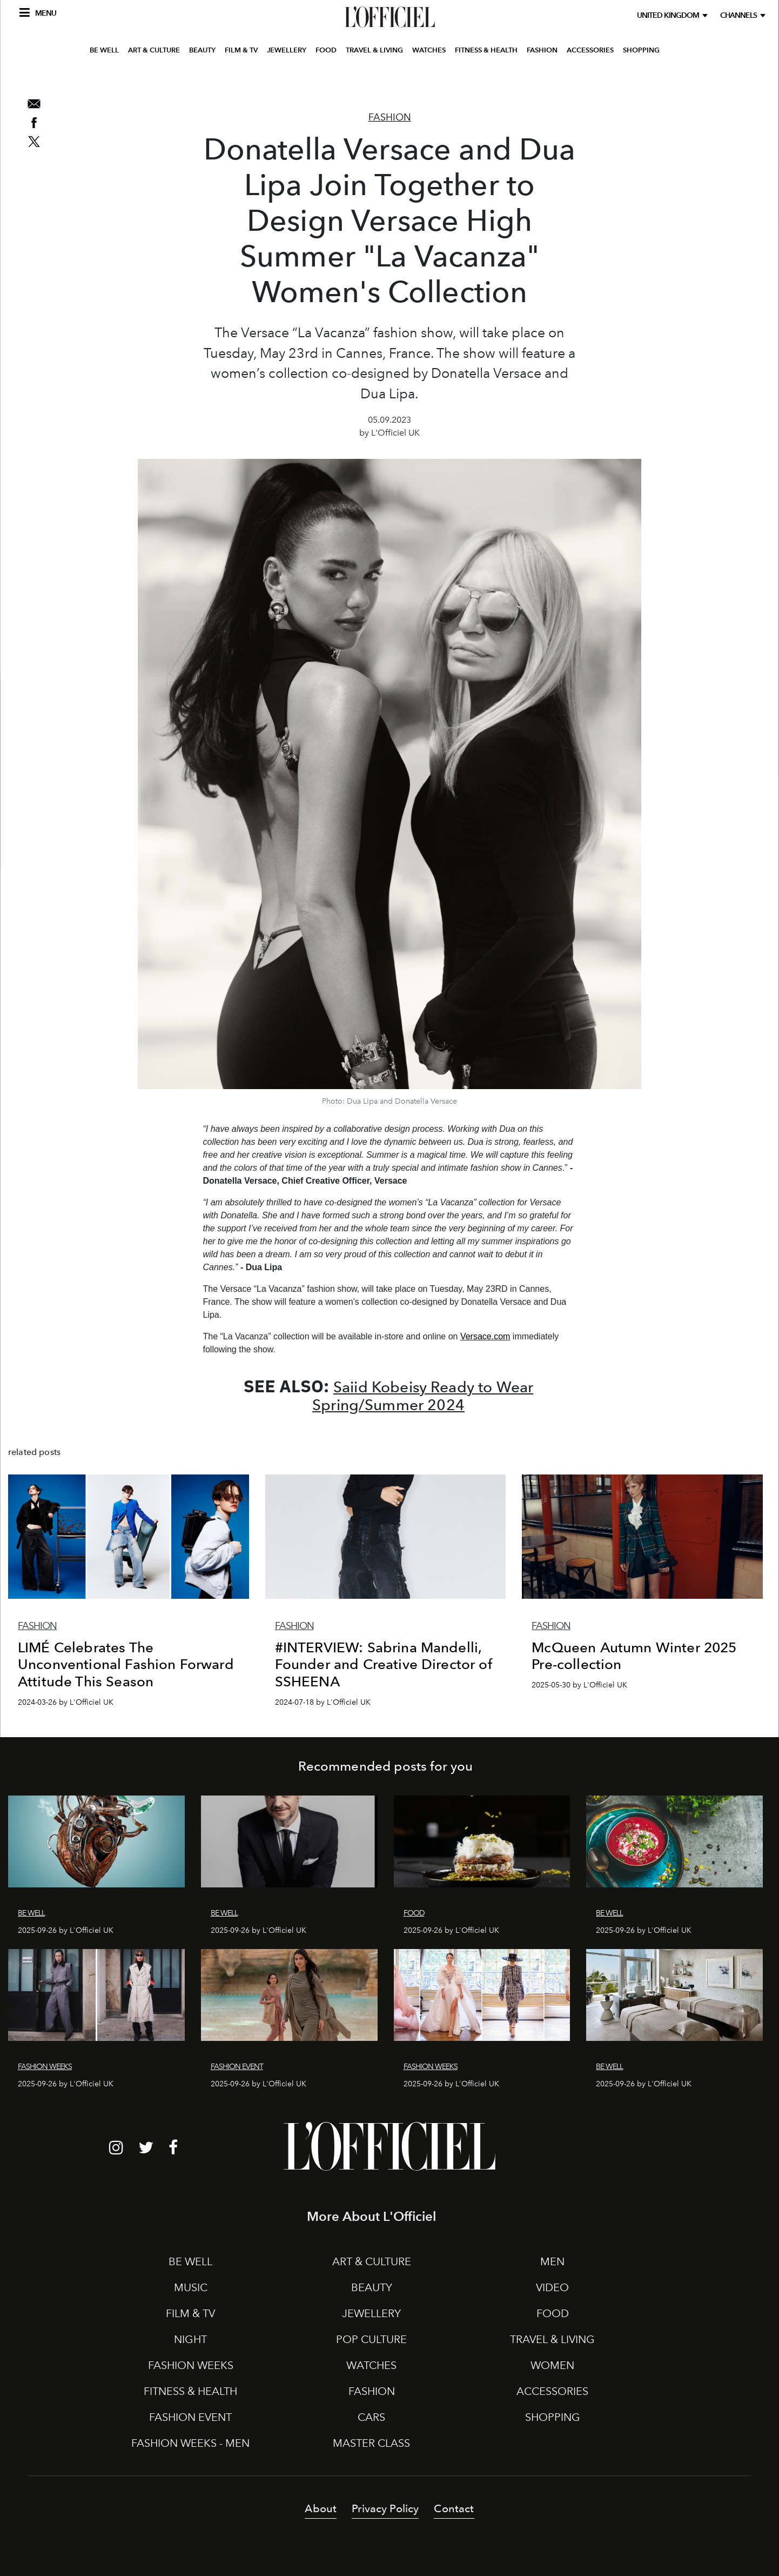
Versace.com (485, 1336)
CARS (371, 2417)
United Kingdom (669, 15)
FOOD (326, 78)
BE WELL (104, 78)
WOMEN (552, 2365)
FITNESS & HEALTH (486, 78)
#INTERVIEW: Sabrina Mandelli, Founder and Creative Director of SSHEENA (384, 1664)
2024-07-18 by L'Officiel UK (323, 1702)
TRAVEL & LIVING (374, 78)
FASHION (542, 78)
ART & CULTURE (154, 78)
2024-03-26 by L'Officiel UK (65, 1702)
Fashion (389, 117)
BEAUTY (202, 78)
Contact (454, 2508)
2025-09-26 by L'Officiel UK (65, 1930)
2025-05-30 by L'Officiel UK (579, 1685)
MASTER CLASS (371, 2443)
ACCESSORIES (590, 78)
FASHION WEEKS (190, 2365)
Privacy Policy (385, 2508)
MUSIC (190, 2287)
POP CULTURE (371, 2339)
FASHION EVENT (190, 2417)
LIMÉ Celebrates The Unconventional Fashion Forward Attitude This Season (126, 1664)
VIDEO (552, 2287)
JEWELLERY (286, 78)
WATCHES (429, 78)
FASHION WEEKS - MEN (190, 2443)
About (321, 2508)
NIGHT (190, 2339)
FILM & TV (241, 78)
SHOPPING (641, 78)
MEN (552, 2261)
